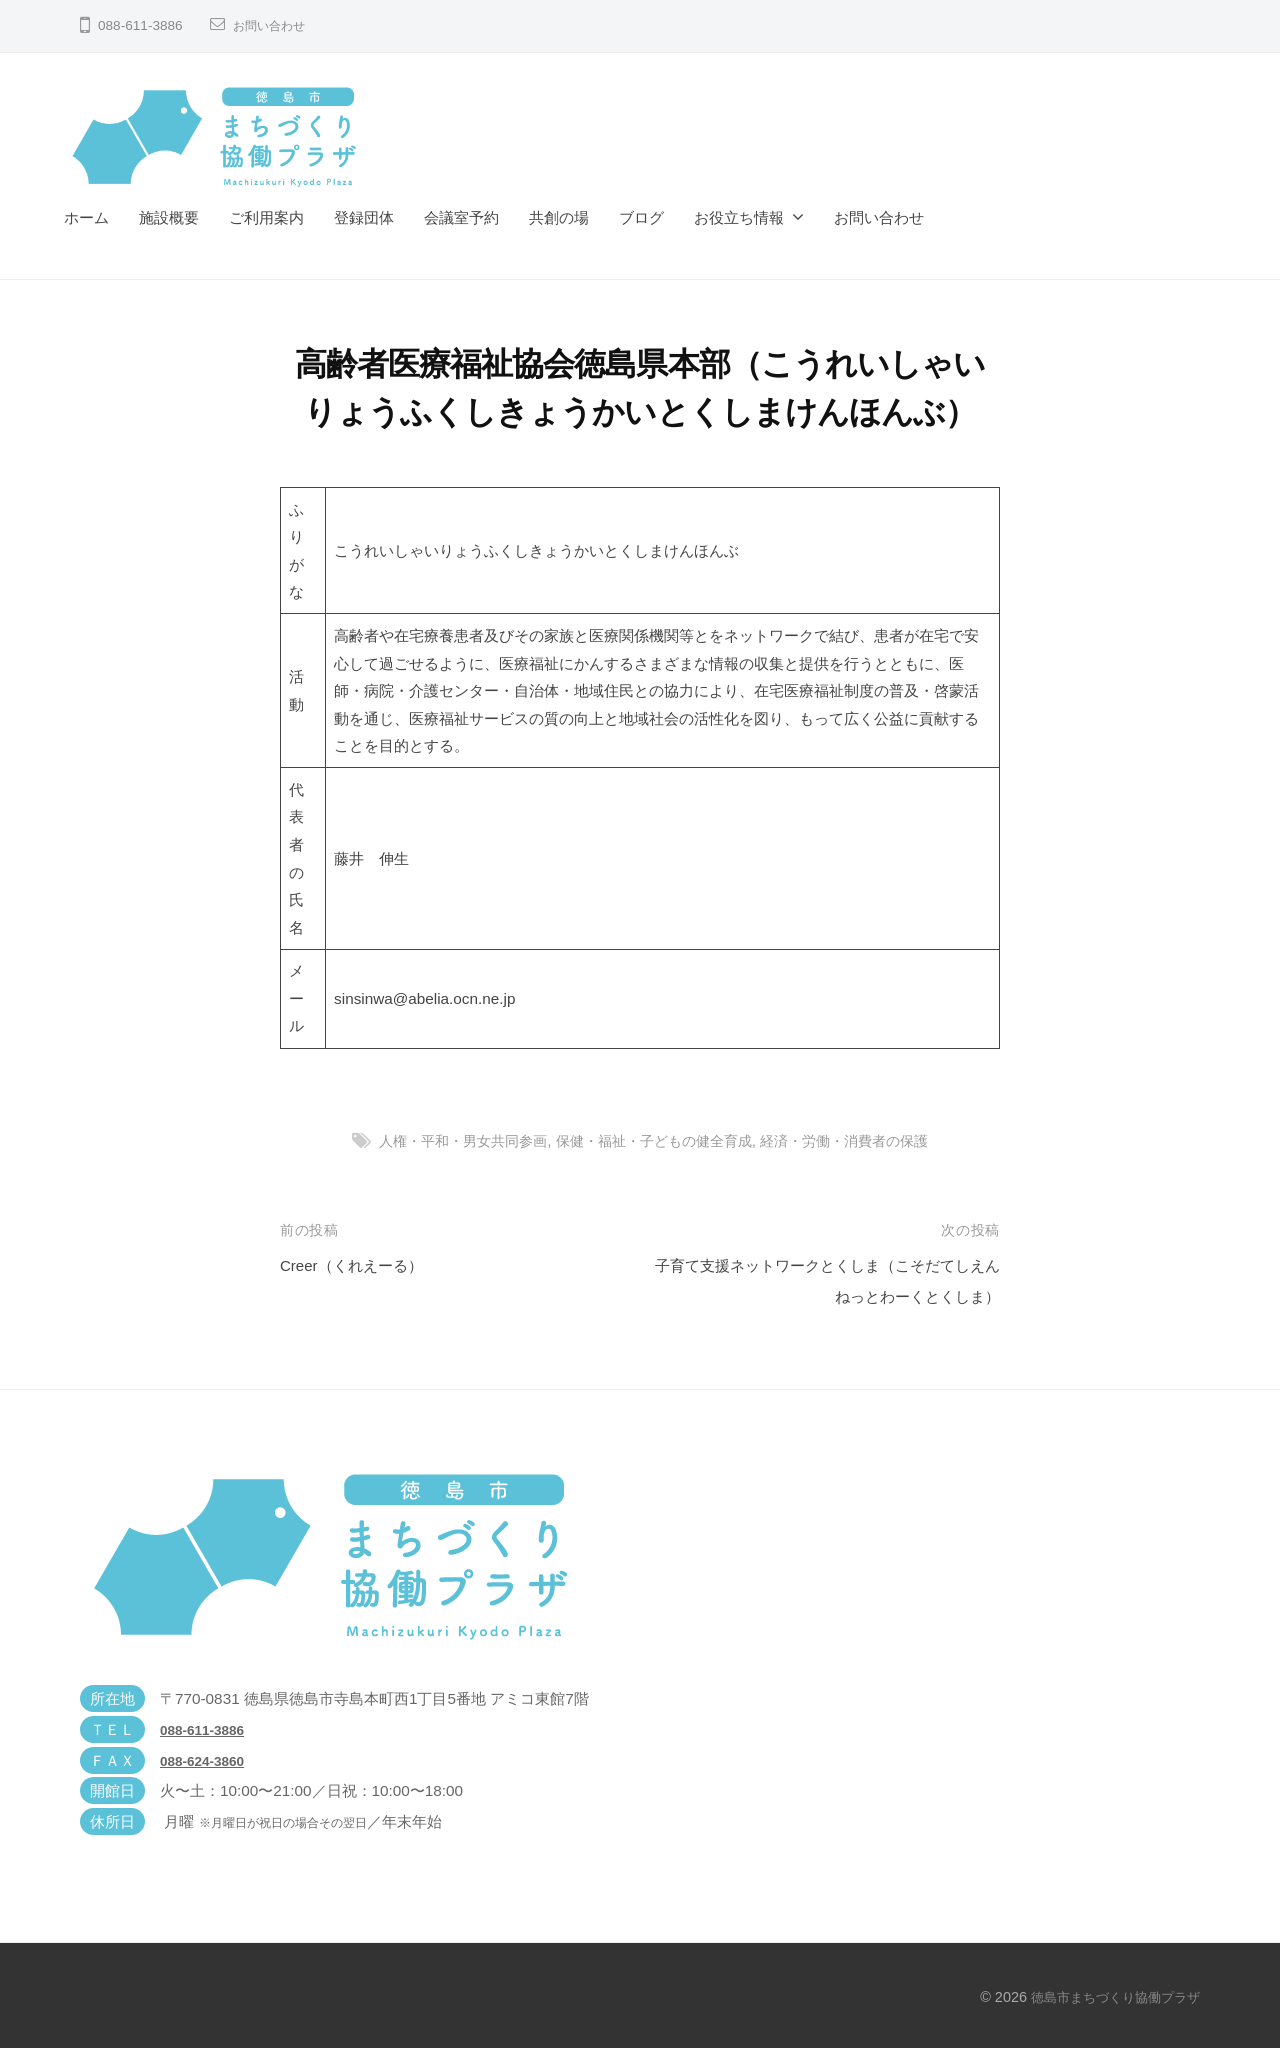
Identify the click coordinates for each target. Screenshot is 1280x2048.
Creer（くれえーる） (361, 1265)
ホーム (86, 217)
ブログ (641, 217)
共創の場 (559, 217)
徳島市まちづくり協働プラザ (1109, 1997)
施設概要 (169, 217)
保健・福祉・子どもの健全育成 (654, 1140)
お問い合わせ (275, 25)
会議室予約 (461, 217)
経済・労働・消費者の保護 (857, 1140)
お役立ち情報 (739, 217)
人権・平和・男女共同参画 (450, 1140)
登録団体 (364, 217)
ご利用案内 (266, 217)
